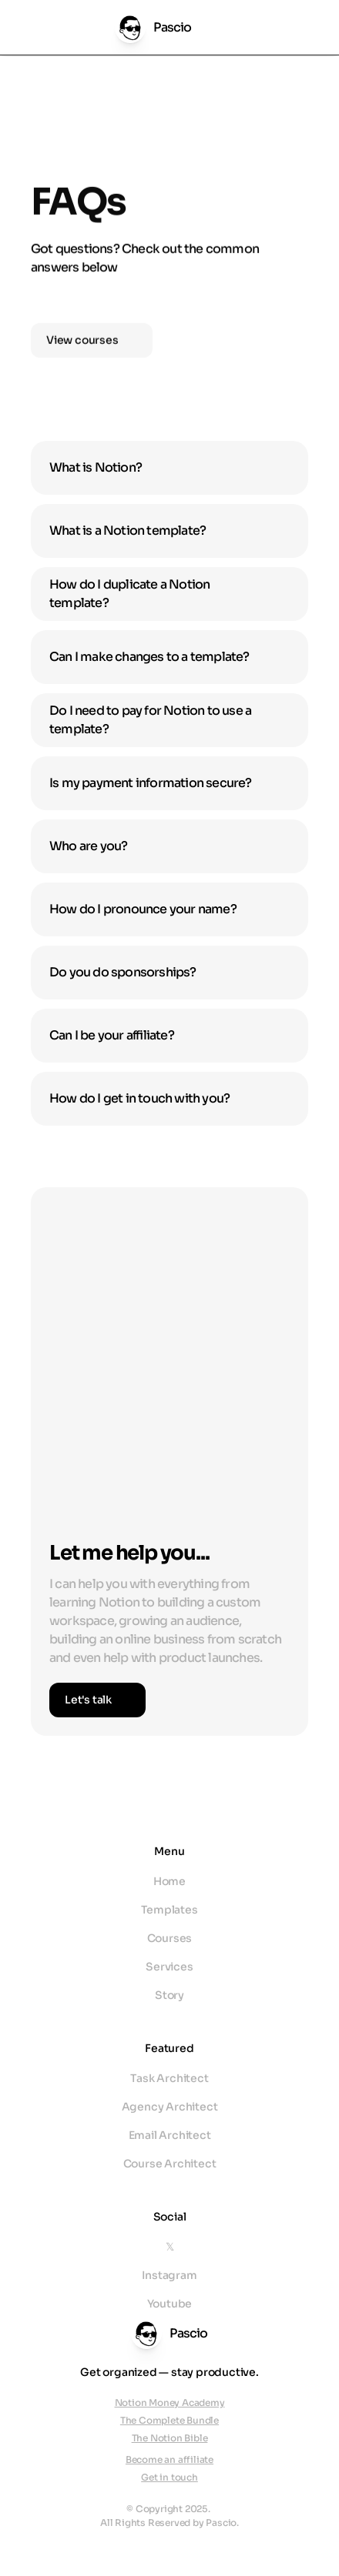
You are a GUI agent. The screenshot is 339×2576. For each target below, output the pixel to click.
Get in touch (169, 2477)
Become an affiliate (169, 2459)
